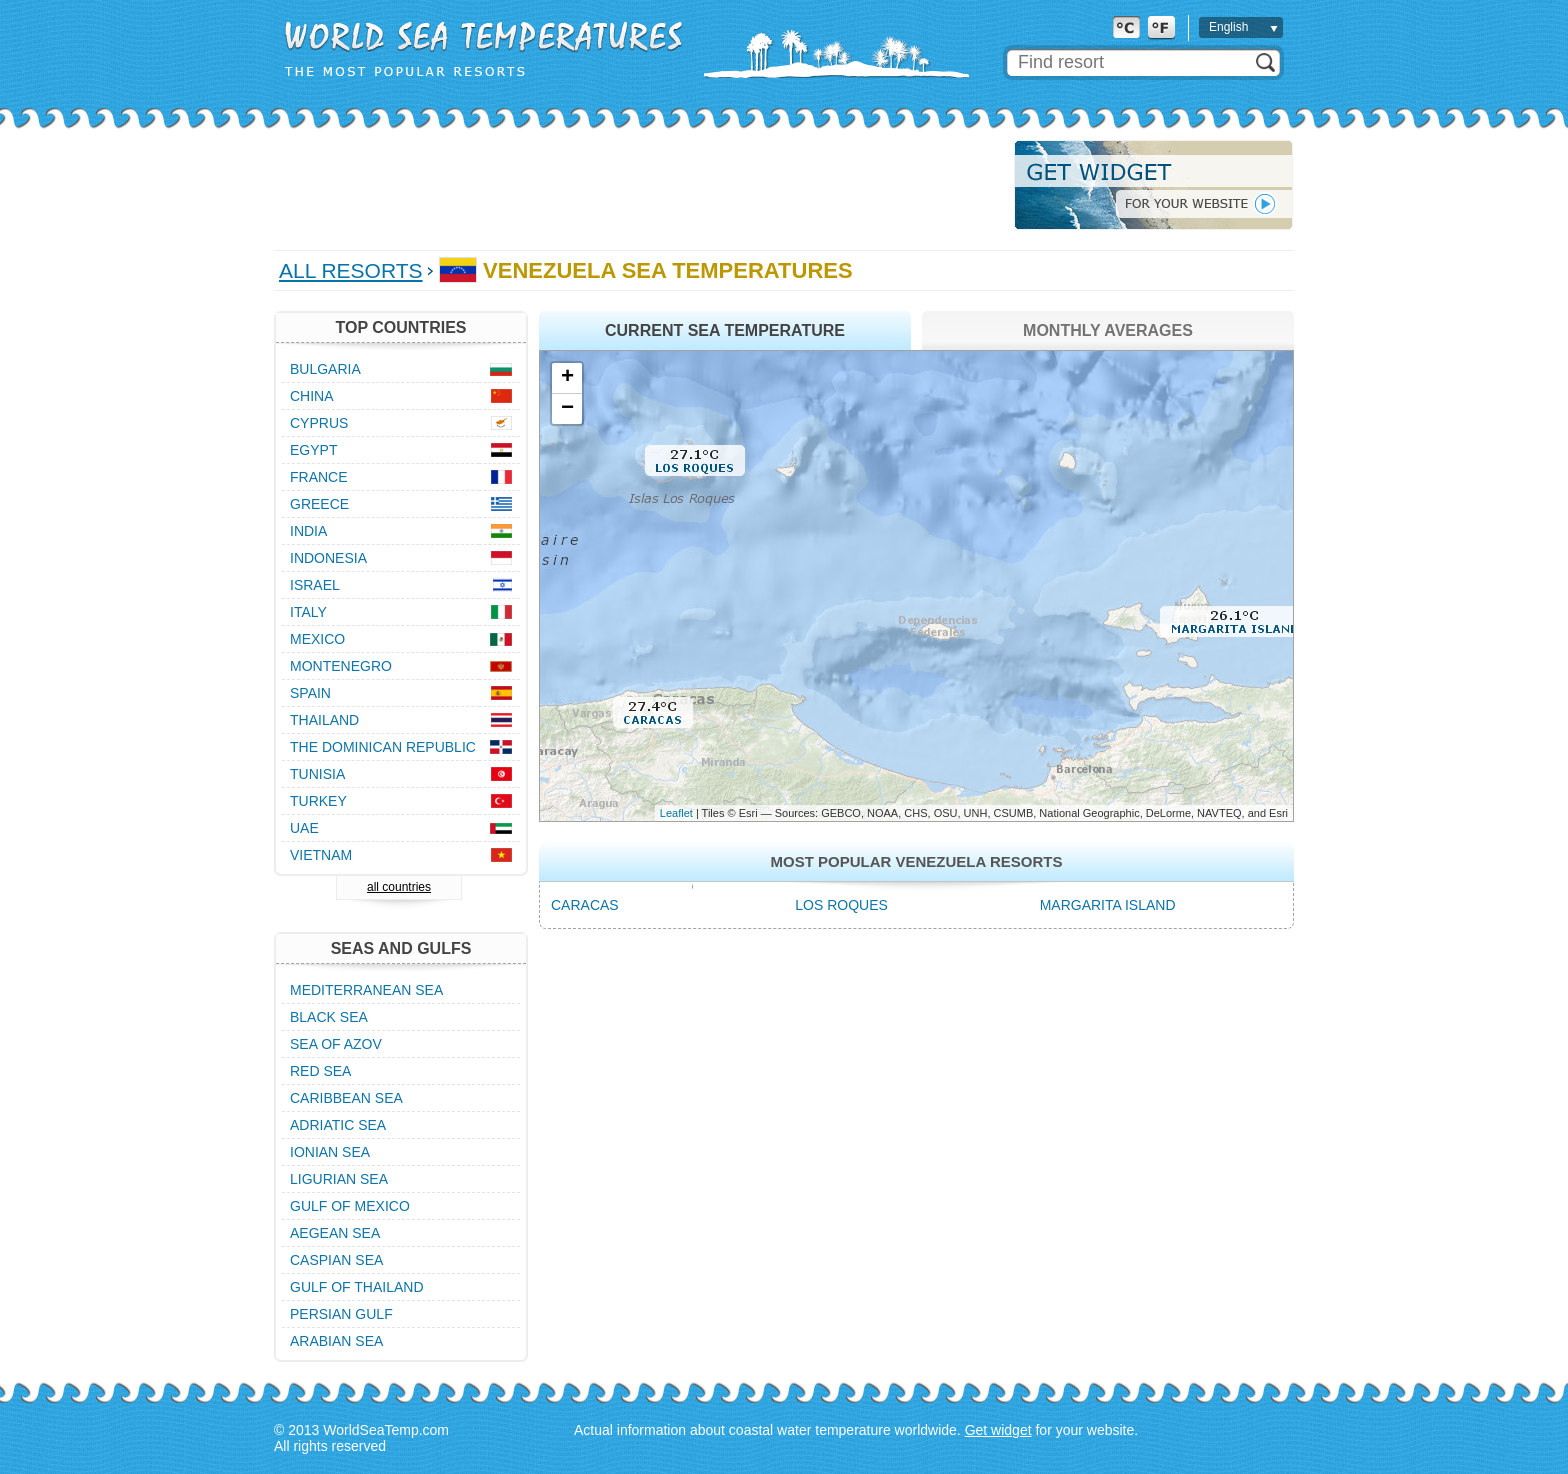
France (319, 477)
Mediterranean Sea (366, 990)
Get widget (998, 1430)
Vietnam (321, 855)
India (308, 531)
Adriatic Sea (338, 1125)
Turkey (318, 801)
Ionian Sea (330, 1152)
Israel (315, 585)
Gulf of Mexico (350, 1206)
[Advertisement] (638, 185)
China (312, 396)
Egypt (313, 450)
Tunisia (317, 774)
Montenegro (341, 666)
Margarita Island (1108, 905)
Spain (310, 693)
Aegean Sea (335, 1233)
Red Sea (320, 1071)
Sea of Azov (336, 1044)
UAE (304, 828)
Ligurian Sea (339, 1179)
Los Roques (841, 905)
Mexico (317, 639)
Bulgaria (325, 369)
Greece (319, 504)
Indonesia (328, 558)
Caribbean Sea (346, 1098)
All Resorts (351, 270)
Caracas (585, 905)
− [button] (567, 409)
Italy (308, 612)
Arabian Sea (336, 1341)
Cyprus (319, 423)
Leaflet (676, 813)
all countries (399, 887)
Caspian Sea (336, 1260)
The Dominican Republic (383, 747)
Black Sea (329, 1017)
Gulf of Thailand (357, 1287)
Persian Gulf (341, 1314)
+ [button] (567, 378)
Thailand (324, 720)
